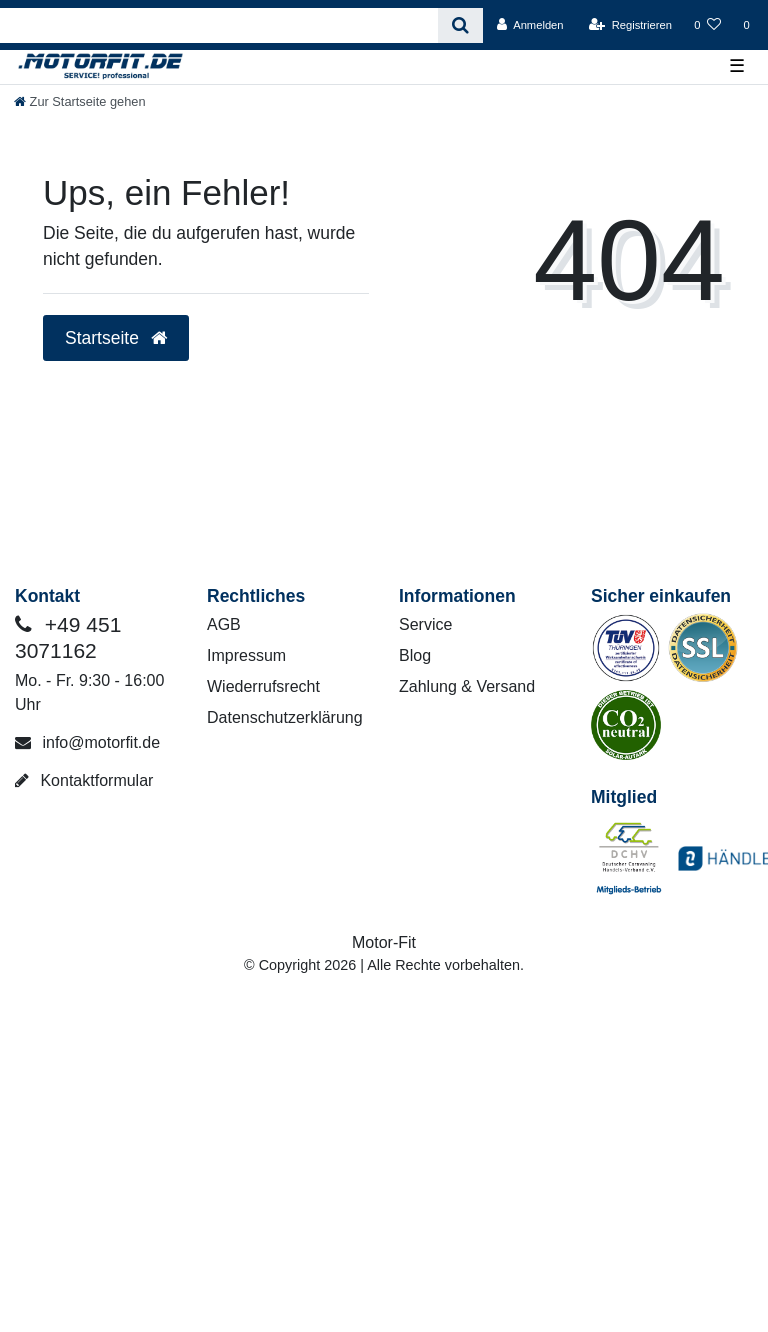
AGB (224, 624)
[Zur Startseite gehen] (80, 101)
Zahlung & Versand (467, 686)
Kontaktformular (84, 780)
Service (425, 624)
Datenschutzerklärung (285, 717)
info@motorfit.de (87, 742)
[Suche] (460, 25)
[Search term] (219, 25)
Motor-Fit (384, 942)
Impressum (246, 655)
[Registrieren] (630, 25)
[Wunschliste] (707, 25)
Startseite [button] (116, 338)
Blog (415, 655)
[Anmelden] (530, 25)
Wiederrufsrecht (263, 686)
